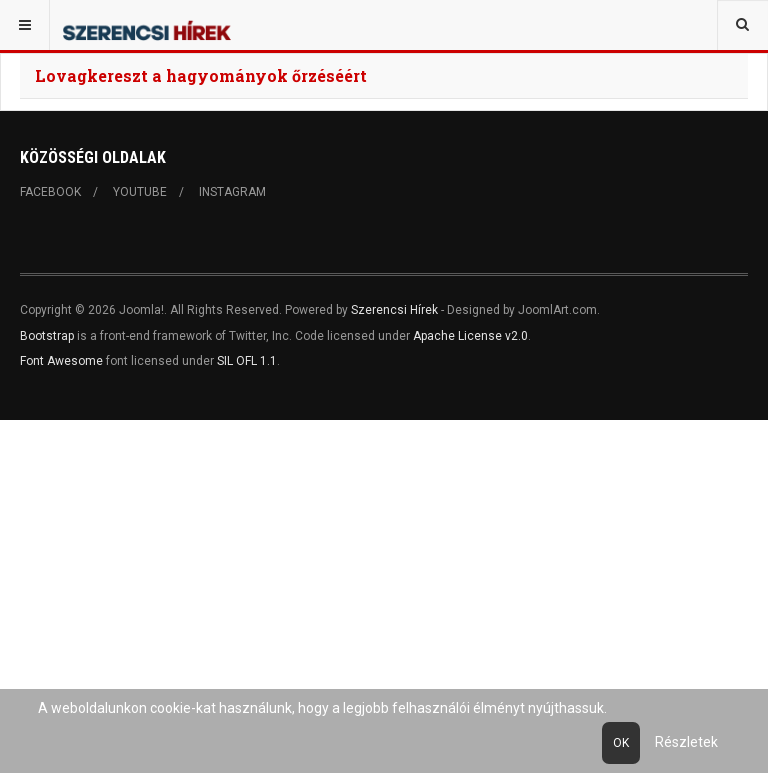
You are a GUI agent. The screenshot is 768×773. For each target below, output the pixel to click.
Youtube (140, 192)
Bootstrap (47, 336)
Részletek (686, 742)
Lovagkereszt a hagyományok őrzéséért (201, 75)
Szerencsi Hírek (394, 310)
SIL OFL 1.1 (247, 361)
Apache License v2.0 (470, 336)
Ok (621, 743)
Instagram (232, 192)
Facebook (50, 192)
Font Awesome (61, 361)
